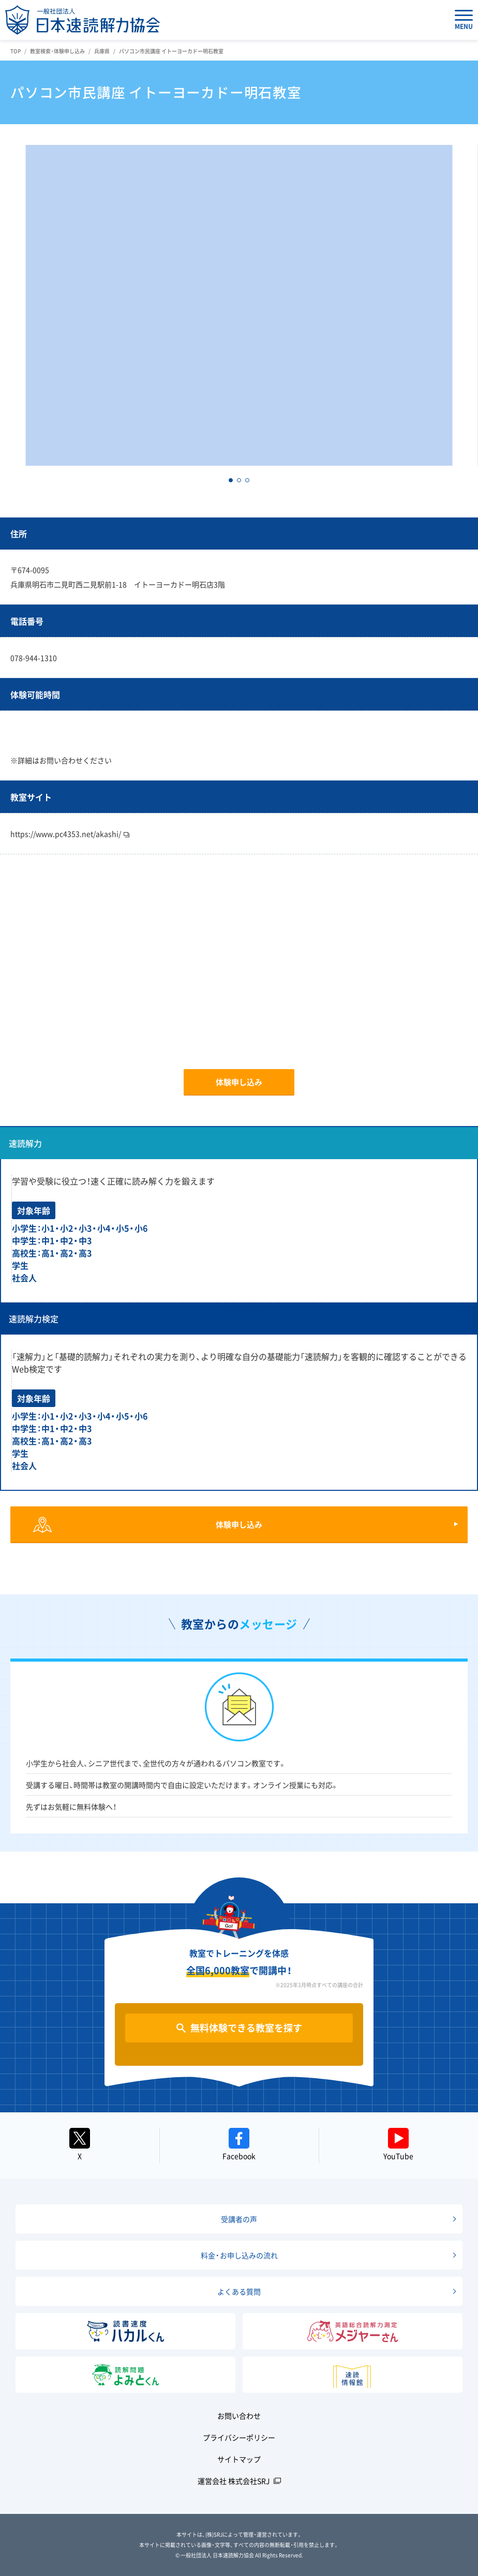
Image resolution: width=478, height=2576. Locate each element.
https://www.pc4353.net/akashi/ (69, 833)
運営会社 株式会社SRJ (234, 2481)
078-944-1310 (33, 658)
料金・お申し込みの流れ (239, 2255)
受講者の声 (239, 2219)
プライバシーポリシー (239, 2437)
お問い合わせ (239, 2415)
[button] (231, 480)
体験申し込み (239, 1082)
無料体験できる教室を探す (246, 2028)
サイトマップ (239, 2459)
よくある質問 (239, 2291)
